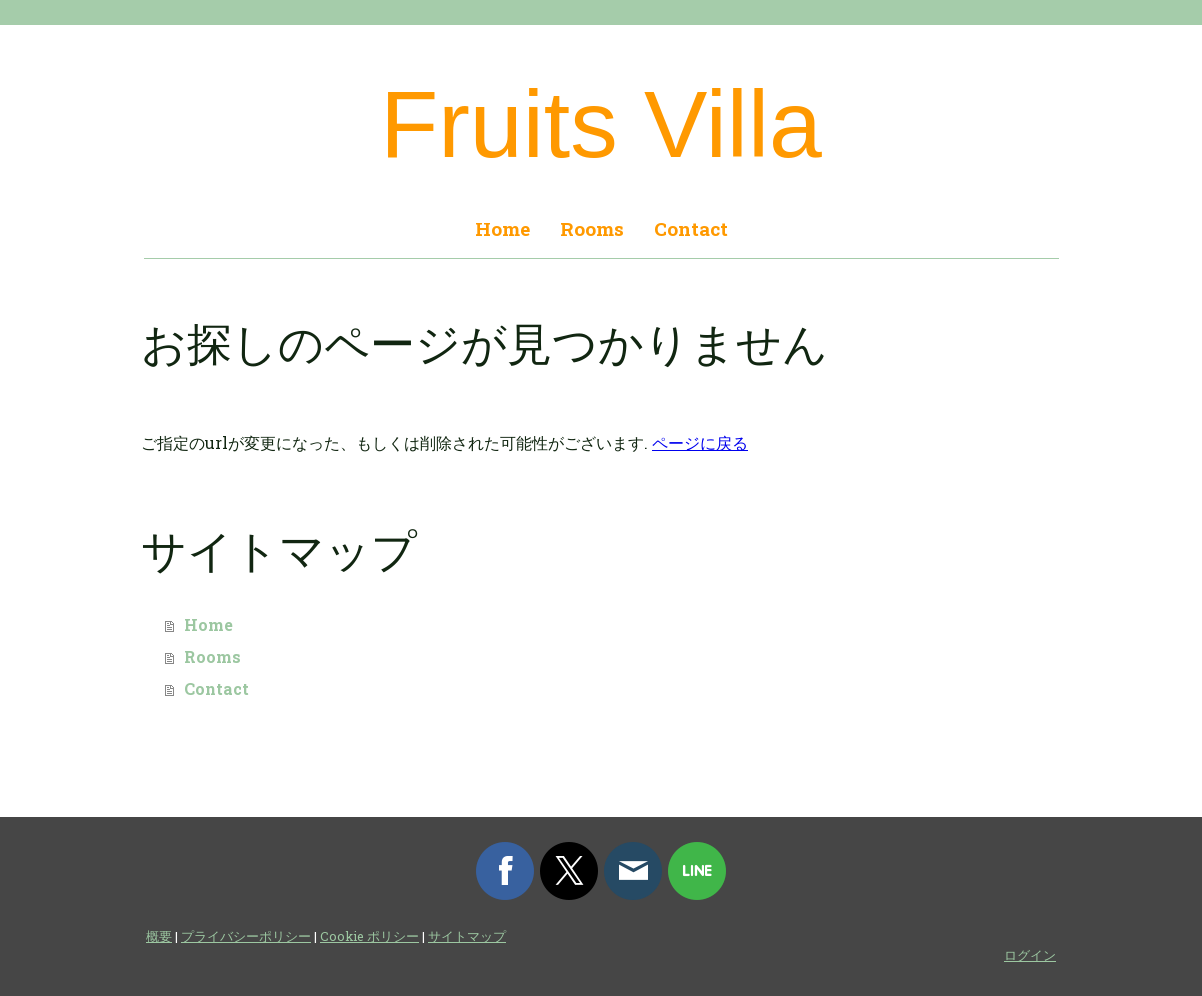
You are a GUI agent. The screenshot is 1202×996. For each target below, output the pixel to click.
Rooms (592, 228)
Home (502, 228)
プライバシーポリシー (246, 936)
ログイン (1030, 955)
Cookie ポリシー (369, 936)
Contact (691, 228)
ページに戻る (700, 442)
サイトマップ (467, 936)
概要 (159, 936)
